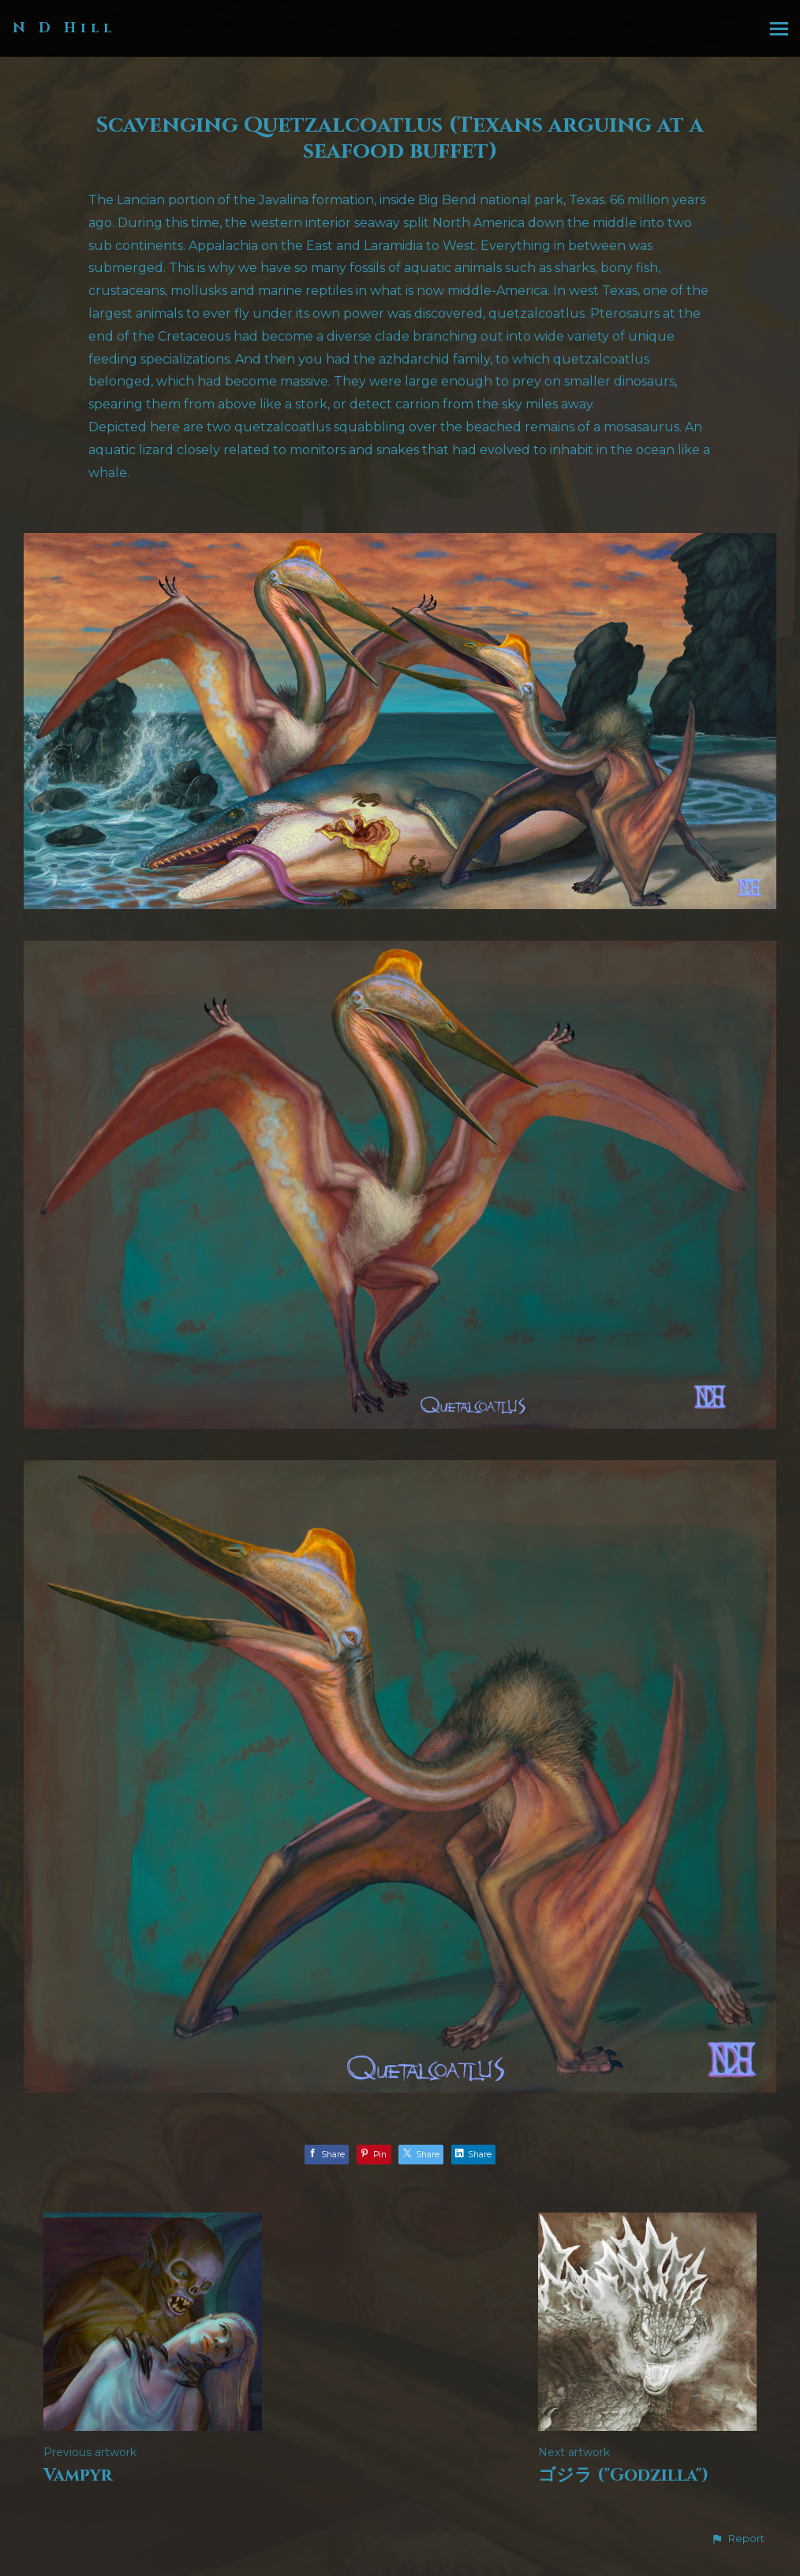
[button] (738, 2539)
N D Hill (64, 28)
